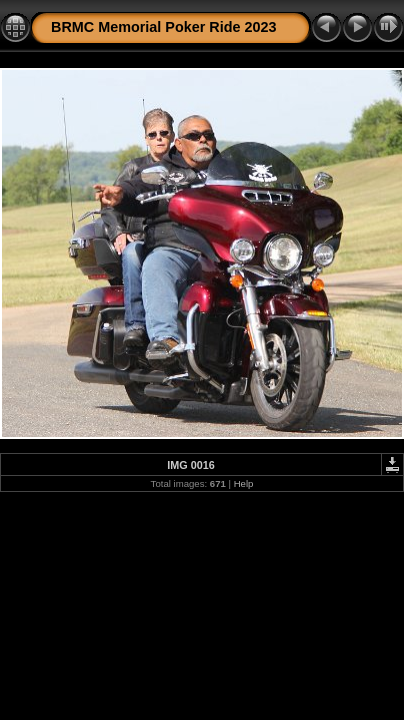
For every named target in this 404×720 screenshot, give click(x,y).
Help (244, 483)
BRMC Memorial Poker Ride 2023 (164, 27)
